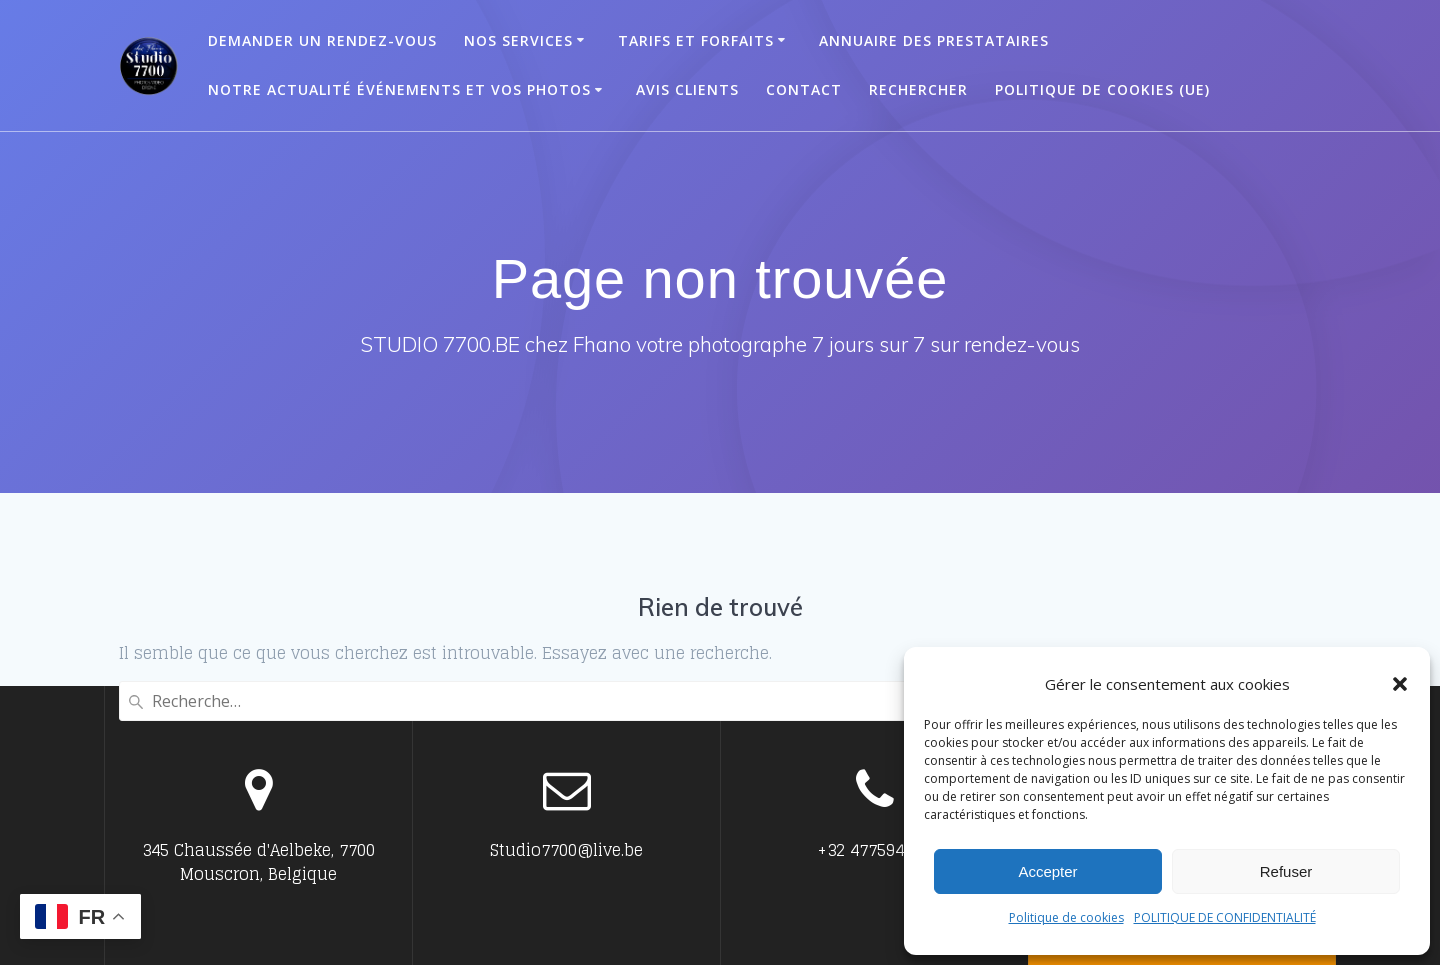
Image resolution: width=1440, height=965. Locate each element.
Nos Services (518, 40)
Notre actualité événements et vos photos (399, 89)
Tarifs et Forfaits (696, 40)
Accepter (1047, 871)
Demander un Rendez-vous (322, 40)
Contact (804, 89)
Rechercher (918, 89)
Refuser (1286, 871)
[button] (1400, 684)
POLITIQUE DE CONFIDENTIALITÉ (1225, 917)
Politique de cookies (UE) (1102, 89)
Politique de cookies (1066, 917)
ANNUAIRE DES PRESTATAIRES (934, 40)
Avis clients (687, 89)
